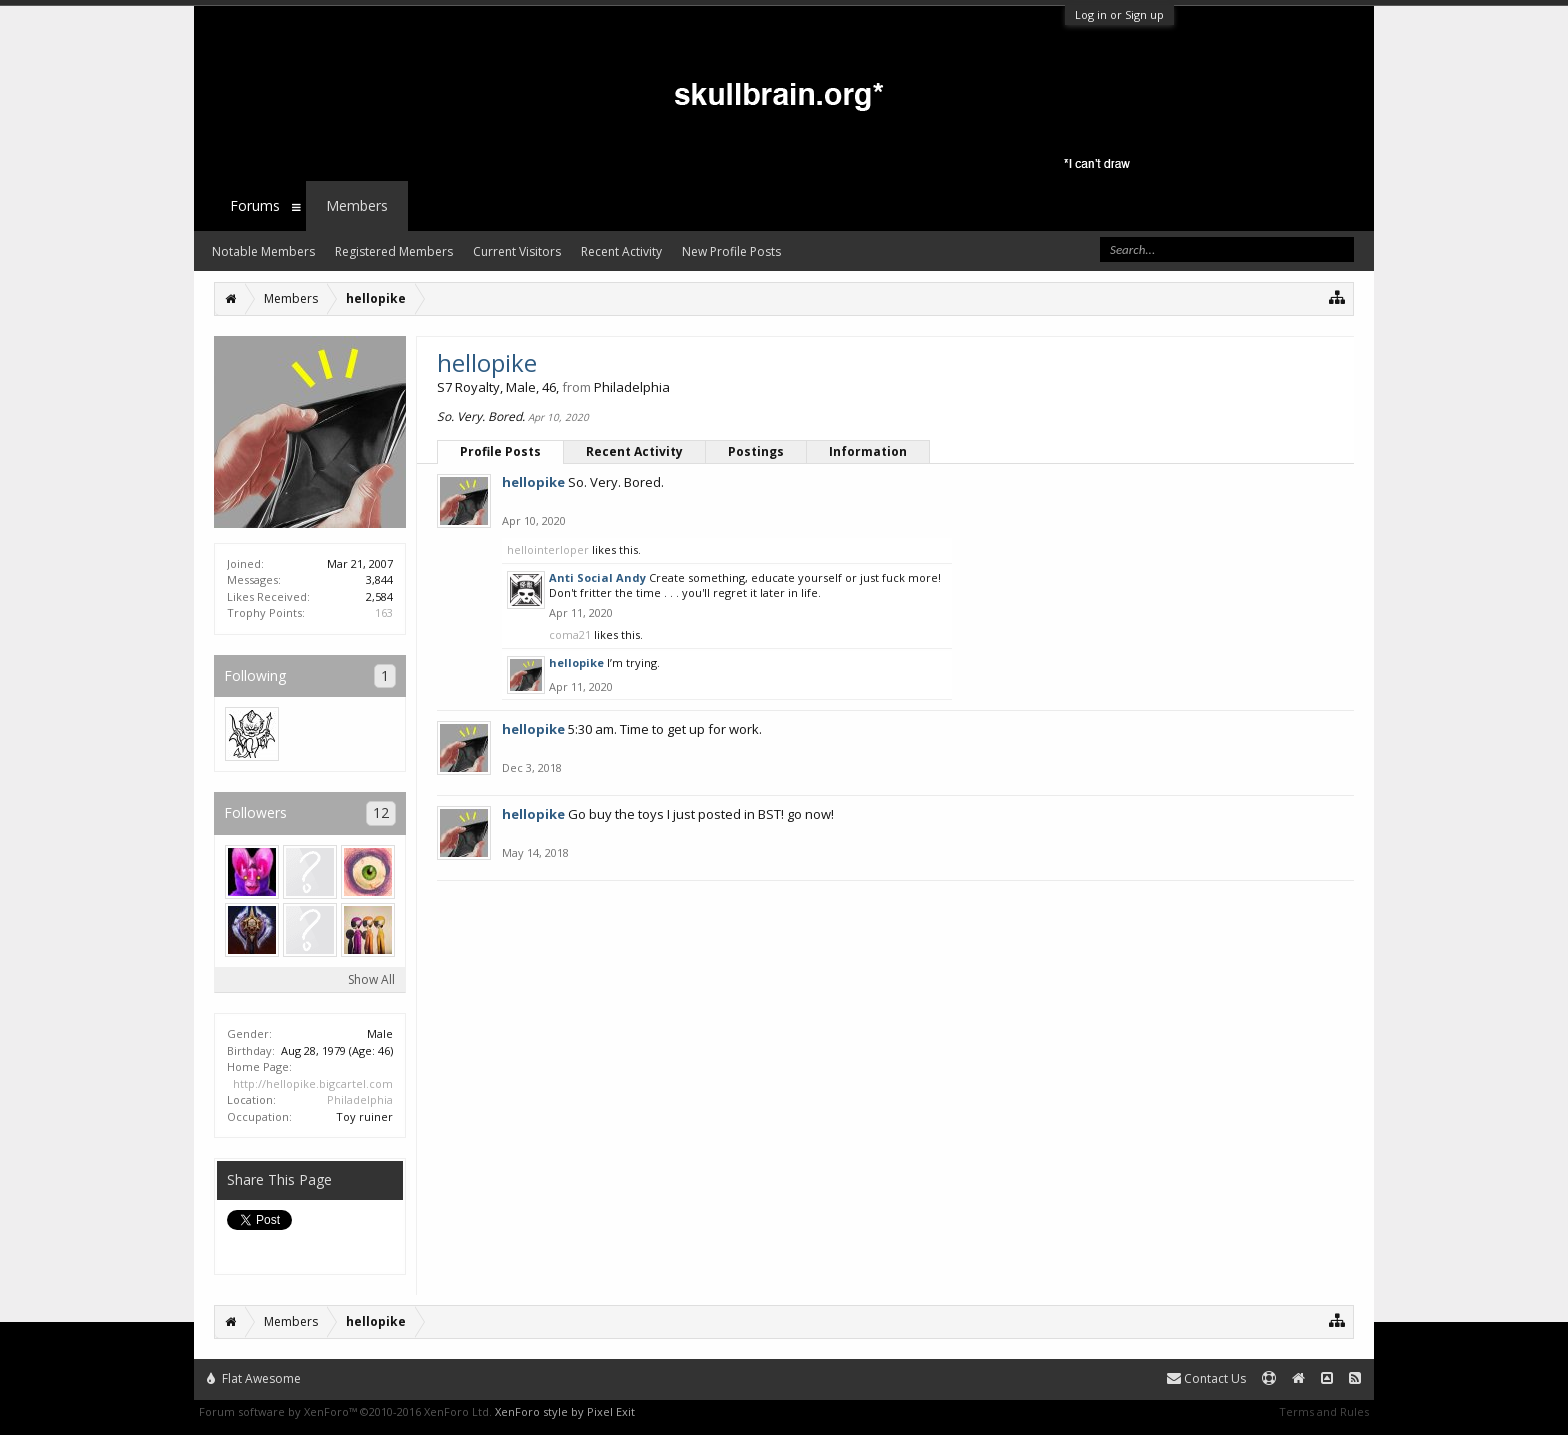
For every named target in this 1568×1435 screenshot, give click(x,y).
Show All (371, 979)
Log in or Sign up (1119, 14)
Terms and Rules (1324, 1411)
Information (868, 451)
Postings (756, 451)
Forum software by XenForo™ (345, 1411)
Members (357, 205)
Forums (255, 205)
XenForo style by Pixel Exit (565, 1411)
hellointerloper (548, 549)
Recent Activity (634, 451)
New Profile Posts (731, 251)
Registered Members (394, 251)
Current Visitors (517, 251)
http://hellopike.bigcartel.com (313, 1083)
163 (384, 612)
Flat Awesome (254, 1378)
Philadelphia (360, 1099)
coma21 (570, 634)
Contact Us (1206, 1378)
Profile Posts (500, 451)
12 (381, 812)
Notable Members (263, 251)
